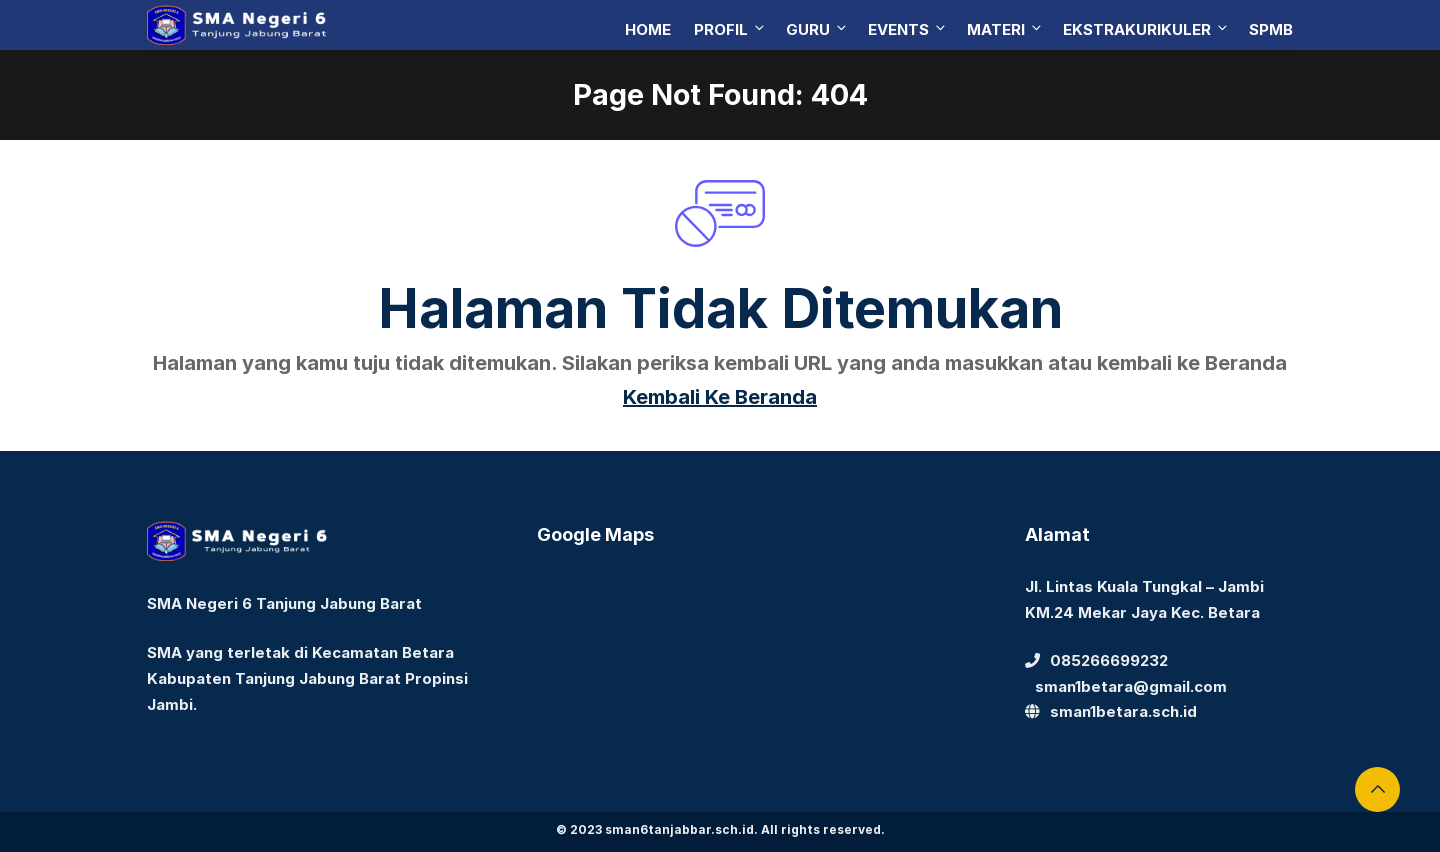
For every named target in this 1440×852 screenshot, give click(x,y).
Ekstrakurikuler (1146, 29)
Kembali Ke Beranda (720, 397)
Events (908, 29)
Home (648, 29)
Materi (1005, 29)
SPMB (1271, 29)
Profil (730, 29)
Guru (817, 29)
